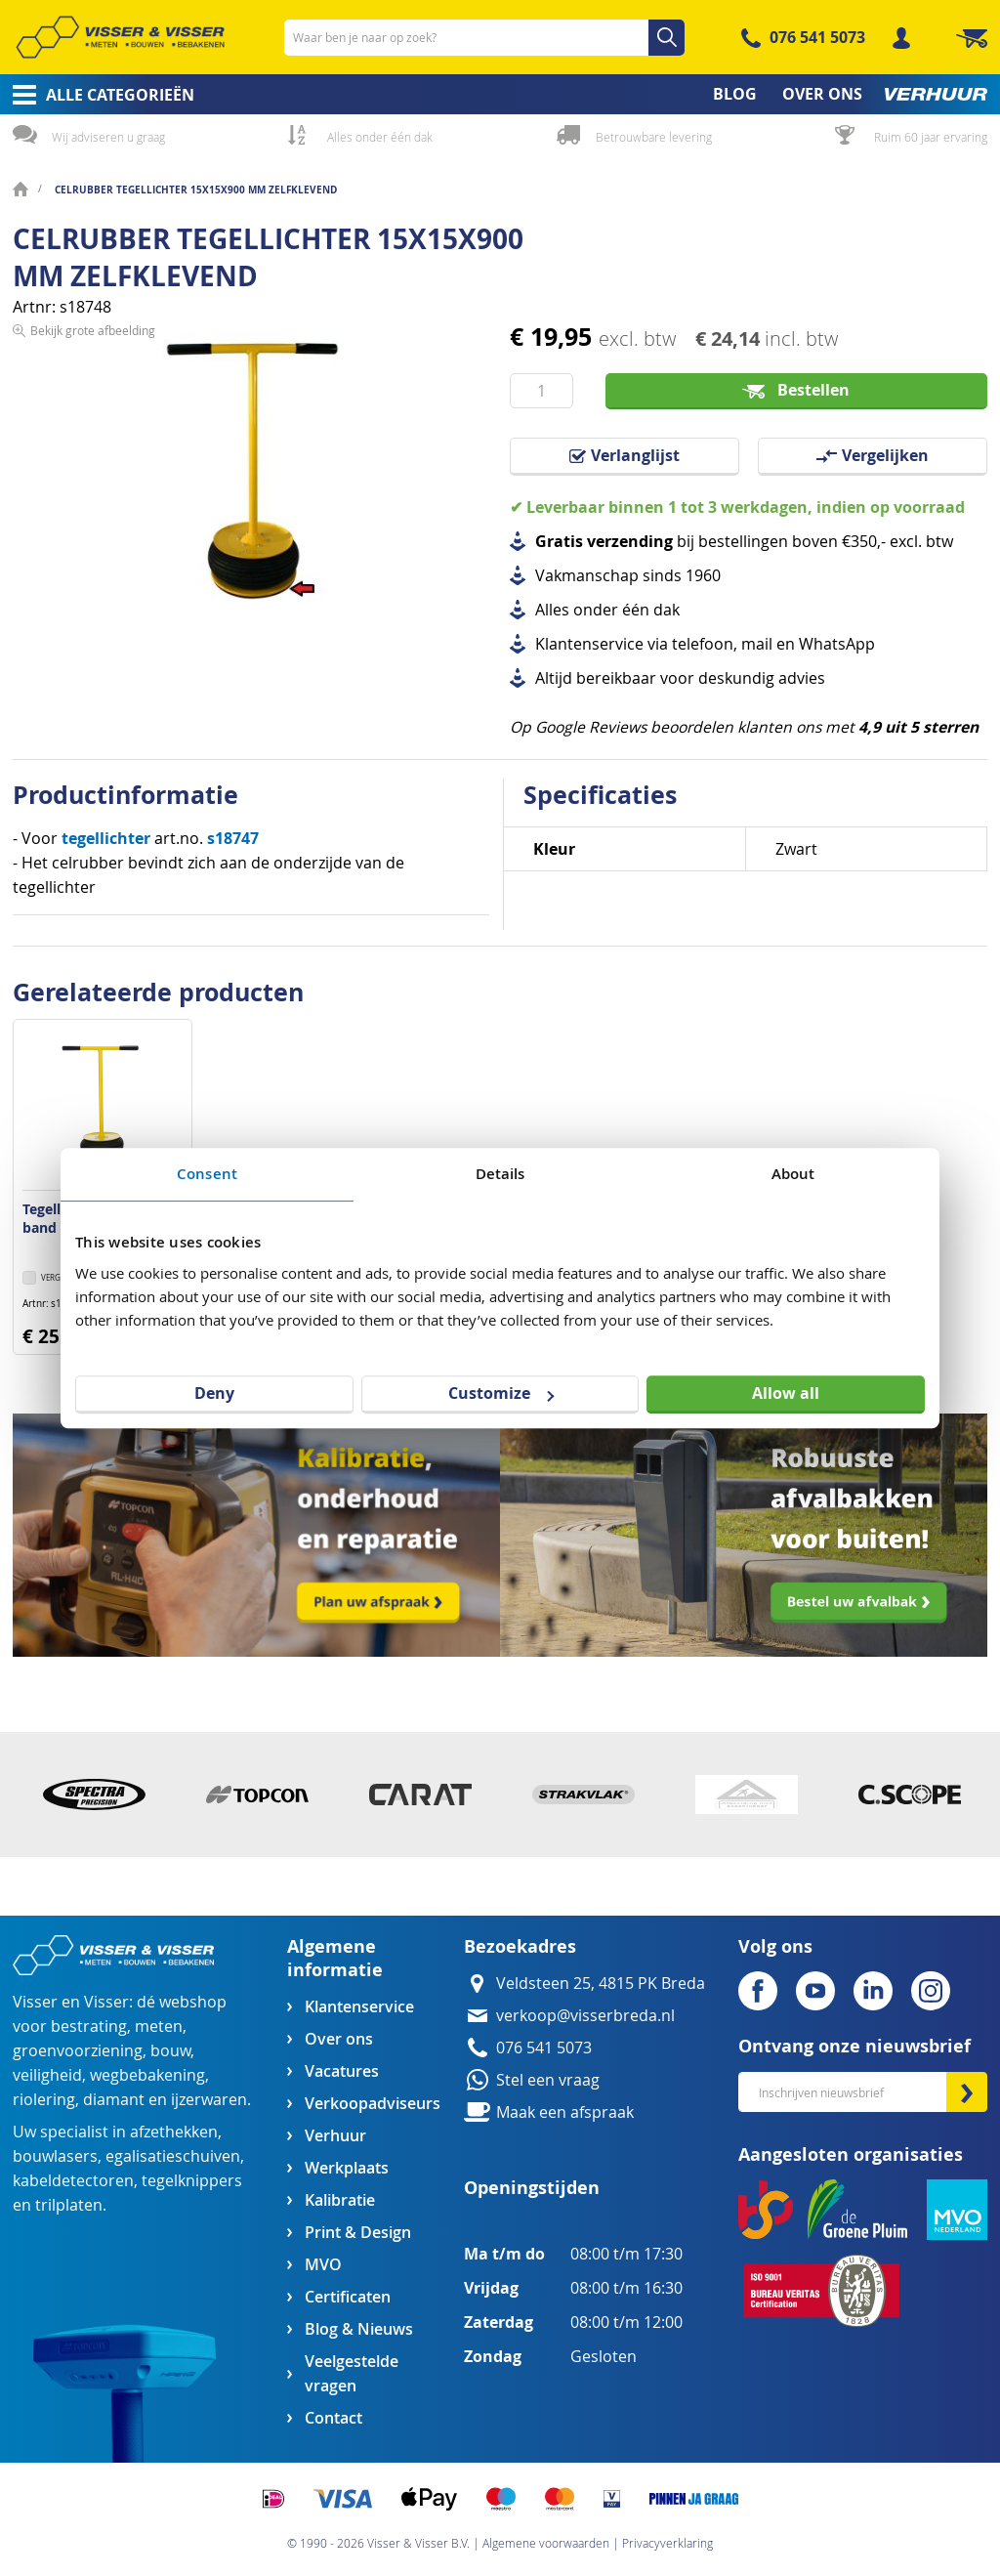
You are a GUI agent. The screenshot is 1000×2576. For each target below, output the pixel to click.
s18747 (233, 838)
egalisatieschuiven (172, 2156)
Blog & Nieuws (359, 2329)
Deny (214, 1393)
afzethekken (174, 2132)
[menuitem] (97, 94)
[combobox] (484, 38)
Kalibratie (340, 2200)
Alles (552, 610)
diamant (114, 2100)
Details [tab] (500, 1173)
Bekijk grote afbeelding (92, 634)
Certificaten (348, 2297)
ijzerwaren (209, 2100)
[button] (54, 1279)
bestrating (89, 2026)
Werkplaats (347, 2168)
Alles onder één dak (380, 137)
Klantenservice (359, 2007)
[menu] (500, 94)
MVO (323, 2265)
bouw (170, 2051)
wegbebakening (147, 2075)
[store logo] (120, 37)
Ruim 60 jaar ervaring (930, 137)
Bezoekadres (520, 1946)
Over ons (339, 2039)
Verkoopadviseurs (372, 2103)
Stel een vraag (548, 2080)
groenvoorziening (78, 2051)
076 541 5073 (817, 37)
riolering (44, 2100)
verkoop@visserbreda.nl (585, 2016)
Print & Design (358, 2232)
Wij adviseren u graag (108, 137)
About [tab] (793, 1173)
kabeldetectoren (73, 2181)
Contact (333, 2418)
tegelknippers (192, 2181)
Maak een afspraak (565, 2112)
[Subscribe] (966, 2092)
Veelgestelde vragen (351, 2373)
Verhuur (335, 2136)
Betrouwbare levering (654, 137)
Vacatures (342, 2071)
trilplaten (69, 2205)
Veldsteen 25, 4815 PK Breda (600, 1983)
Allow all (785, 1393)
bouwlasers (55, 2156)
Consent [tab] (207, 1173)
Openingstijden (532, 2187)
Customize (501, 1393)
